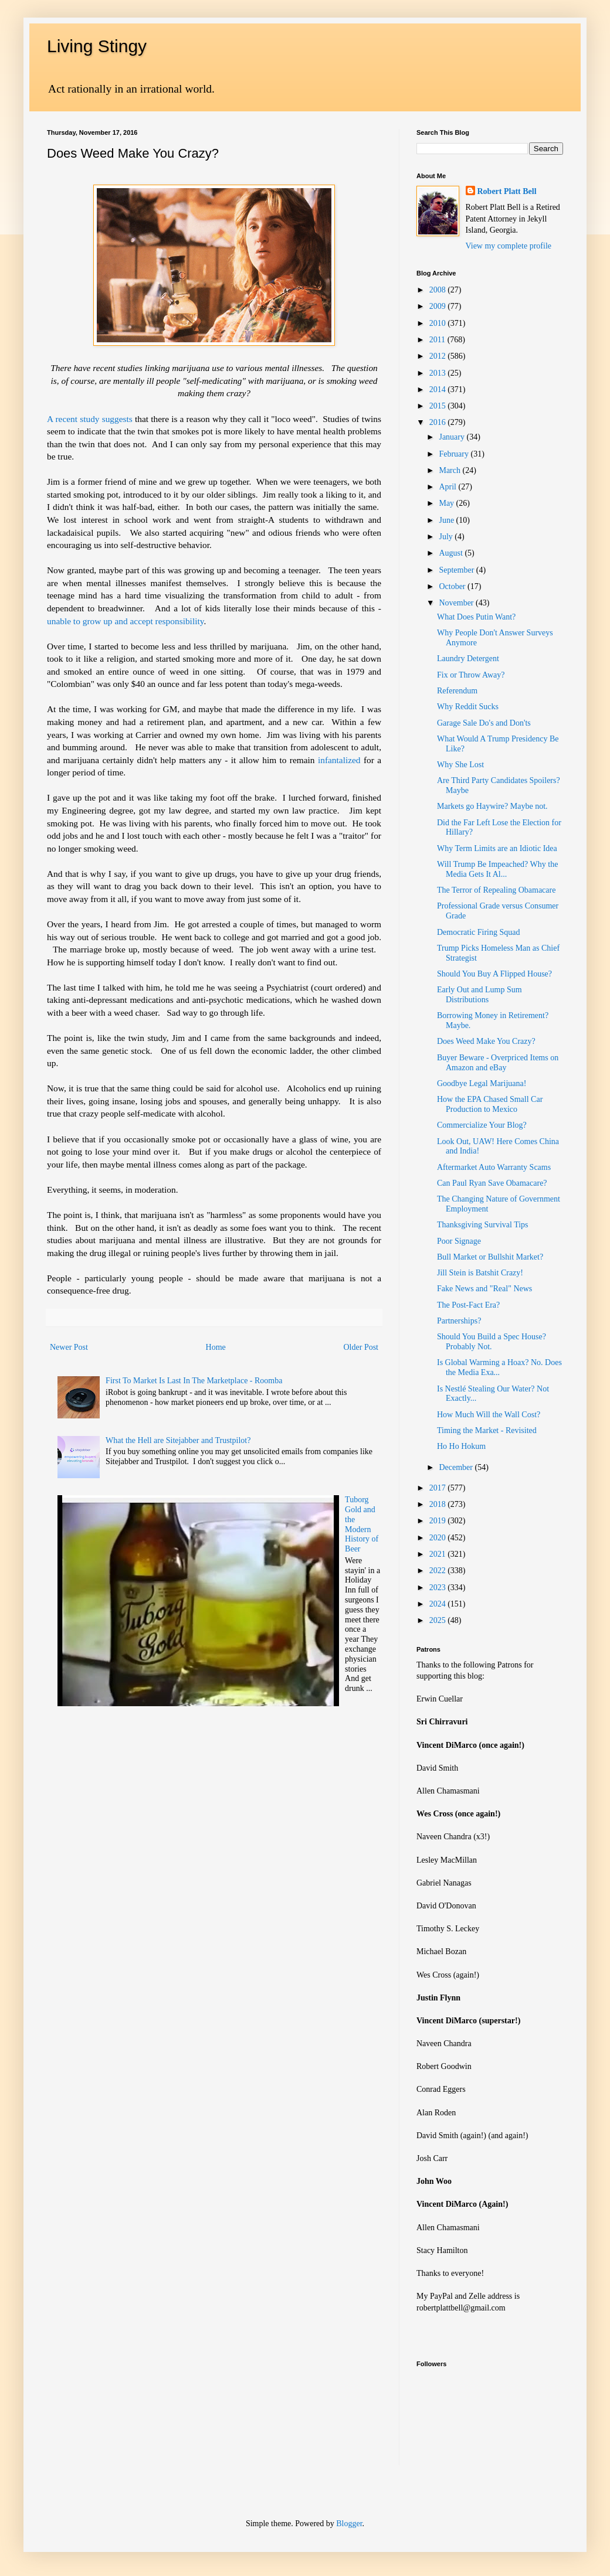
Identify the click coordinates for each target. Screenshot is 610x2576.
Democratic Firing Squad (478, 932)
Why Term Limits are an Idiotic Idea (497, 848)
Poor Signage (459, 1241)
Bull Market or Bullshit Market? (490, 1257)
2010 (438, 323)
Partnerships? (459, 1320)
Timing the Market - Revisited (487, 1430)
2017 (438, 1487)
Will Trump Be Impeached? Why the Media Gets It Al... (497, 869)
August (452, 553)
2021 (438, 1554)
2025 (438, 1620)
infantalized (339, 760)
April (448, 486)
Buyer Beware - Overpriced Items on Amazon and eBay (497, 1062)
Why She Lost (460, 764)
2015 (438, 405)
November (457, 602)
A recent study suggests (90, 419)
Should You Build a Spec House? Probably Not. (491, 1341)
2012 (438, 356)
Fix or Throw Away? (471, 675)
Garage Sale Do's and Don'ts (484, 723)
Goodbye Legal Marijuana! (481, 1083)
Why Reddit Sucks (468, 706)
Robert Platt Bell (507, 191)
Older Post (361, 1347)
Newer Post (69, 1347)
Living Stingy (97, 46)
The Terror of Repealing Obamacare (496, 890)
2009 (438, 306)
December (457, 1467)
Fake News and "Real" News (484, 1288)
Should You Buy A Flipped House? (494, 973)
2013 (438, 373)
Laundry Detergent (468, 658)
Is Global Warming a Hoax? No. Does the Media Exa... (499, 1367)
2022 (438, 1570)
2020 (438, 1537)
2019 (438, 1520)
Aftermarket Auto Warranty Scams (494, 1167)
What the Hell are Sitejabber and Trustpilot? (178, 1440)
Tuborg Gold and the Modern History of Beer (361, 1524)
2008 (438, 289)
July (447, 536)
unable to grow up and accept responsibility (125, 621)
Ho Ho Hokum (461, 1446)
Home (216, 1347)
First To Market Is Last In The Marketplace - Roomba (194, 1380)
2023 (438, 1587)
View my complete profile (509, 245)
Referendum (457, 690)
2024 (438, 1604)
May (447, 503)
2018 (438, 1504)
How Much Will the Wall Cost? (488, 1414)
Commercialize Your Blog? (482, 1125)
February (454, 454)
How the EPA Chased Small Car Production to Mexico (490, 1104)
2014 (438, 389)
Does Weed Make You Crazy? (486, 1041)
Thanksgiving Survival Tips (482, 1224)
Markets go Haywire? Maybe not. (492, 806)
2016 (438, 422)
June (447, 520)
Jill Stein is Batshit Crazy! (480, 1272)
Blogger (349, 2523)
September (457, 570)
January (452, 437)
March (450, 470)
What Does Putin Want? (476, 616)
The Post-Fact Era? (468, 1305)
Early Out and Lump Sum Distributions (479, 994)
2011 (438, 339)
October (453, 586)
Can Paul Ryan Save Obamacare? (492, 1183)
